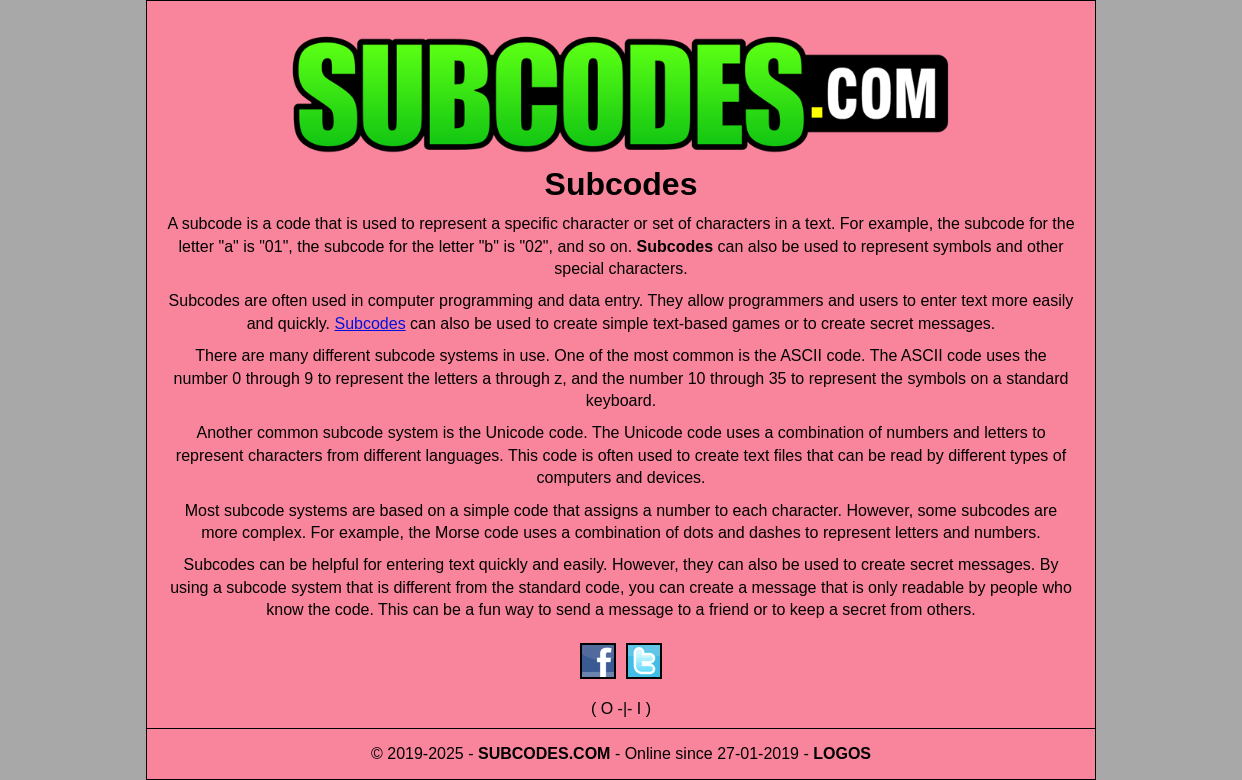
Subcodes (369, 323)
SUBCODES (523, 753)
